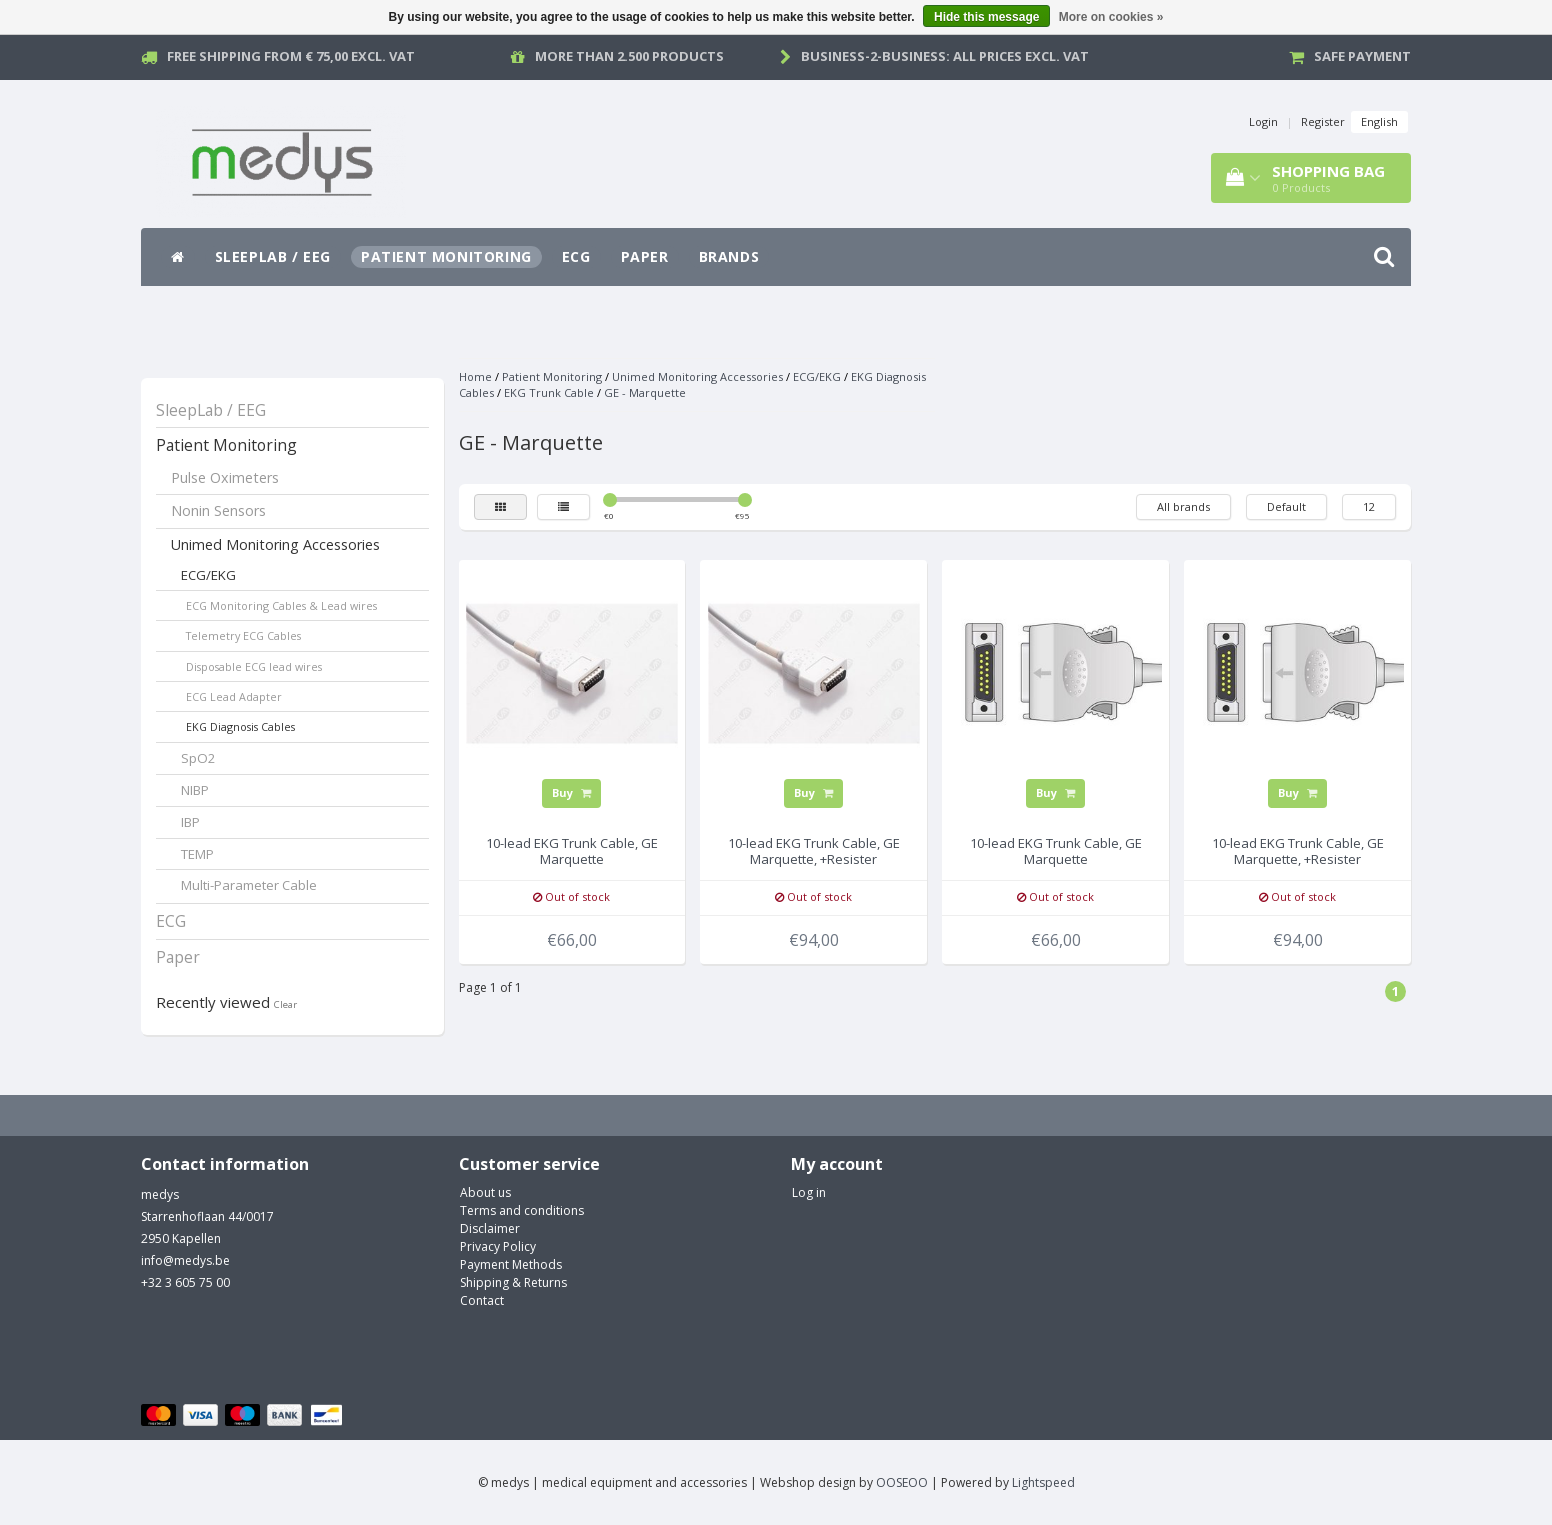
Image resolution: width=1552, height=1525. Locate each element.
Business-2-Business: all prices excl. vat (945, 56)
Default (1286, 506)
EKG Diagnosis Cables (240, 726)
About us (485, 1192)
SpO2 (198, 758)
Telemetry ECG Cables (243, 635)
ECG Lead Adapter (234, 696)
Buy (571, 792)
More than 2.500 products (629, 56)
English (1379, 121)
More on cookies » (1111, 17)
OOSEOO (902, 1482)
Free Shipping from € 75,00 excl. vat (291, 56)
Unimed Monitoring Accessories (275, 544)
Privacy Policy (498, 1246)
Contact (482, 1300)
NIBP (195, 790)
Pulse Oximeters (225, 477)
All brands (1183, 506)
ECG (576, 256)
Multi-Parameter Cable (249, 885)
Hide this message (986, 17)
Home (475, 376)
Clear (285, 1004)
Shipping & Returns (513, 1282)
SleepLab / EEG (273, 256)
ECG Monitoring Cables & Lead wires (281, 605)
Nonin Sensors (218, 510)
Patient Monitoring (446, 256)
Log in (809, 1192)
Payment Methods (511, 1264)
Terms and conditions (522, 1210)
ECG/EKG (208, 575)
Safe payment (1362, 56)
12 (1369, 506)
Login (1263, 121)
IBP (190, 822)
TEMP (197, 854)
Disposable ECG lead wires (254, 666)
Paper (645, 256)
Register (1323, 121)
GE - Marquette (645, 392)
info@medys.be (185, 1260)
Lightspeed (1043, 1482)
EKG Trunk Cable (549, 392)
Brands (729, 256)
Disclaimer (490, 1228)
